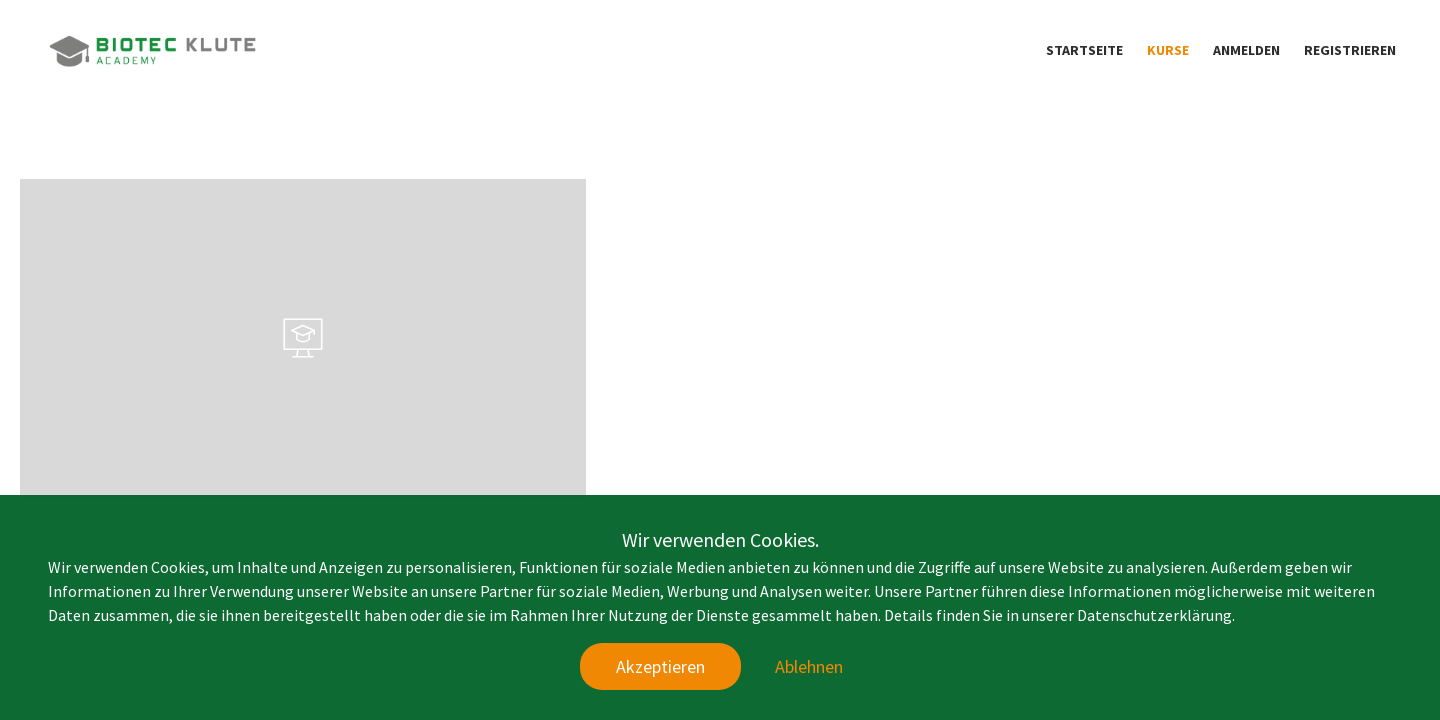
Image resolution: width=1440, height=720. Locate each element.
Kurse (1168, 50)
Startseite (1084, 50)
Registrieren (1350, 50)
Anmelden (1246, 50)
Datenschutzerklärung (1154, 615)
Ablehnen (809, 666)
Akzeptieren (660, 666)
